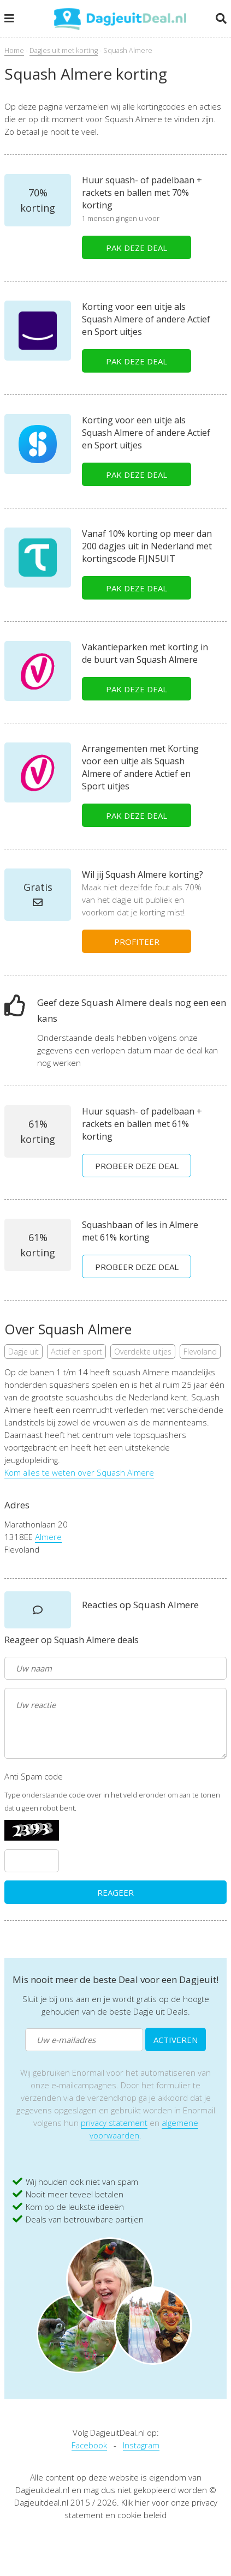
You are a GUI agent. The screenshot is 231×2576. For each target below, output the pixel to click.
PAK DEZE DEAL (136, 247)
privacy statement (114, 2122)
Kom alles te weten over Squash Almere (79, 1472)
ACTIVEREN (175, 2039)
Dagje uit (23, 1351)
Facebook (89, 2445)
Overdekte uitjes (142, 1351)
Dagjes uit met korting (63, 50)
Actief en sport (76, 1351)
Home (14, 50)
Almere (48, 1536)
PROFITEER (136, 941)
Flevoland (200, 1351)
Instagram (141, 2445)
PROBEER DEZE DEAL (137, 1165)
